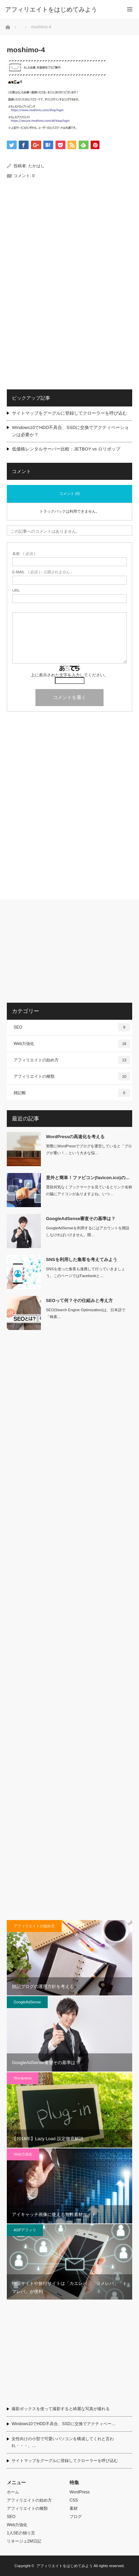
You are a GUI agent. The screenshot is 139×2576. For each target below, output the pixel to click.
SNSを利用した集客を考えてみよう (81, 1259)
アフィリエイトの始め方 (72, 1060)
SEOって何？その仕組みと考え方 (79, 1300)
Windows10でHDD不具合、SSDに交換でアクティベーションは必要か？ (70, 431)
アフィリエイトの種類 (72, 1076)
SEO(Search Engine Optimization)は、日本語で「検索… (85, 1313)
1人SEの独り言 (21, 2533)
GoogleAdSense (27, 2002)
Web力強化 (72, 1044)
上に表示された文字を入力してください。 (69, 675)
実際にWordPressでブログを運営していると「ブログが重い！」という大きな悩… (89, 1149)
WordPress (80, 2492)
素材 (74, 2508)
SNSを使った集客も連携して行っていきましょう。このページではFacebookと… (85, 1272)
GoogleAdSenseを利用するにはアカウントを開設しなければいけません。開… (87, 1231)
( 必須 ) (23, 554)
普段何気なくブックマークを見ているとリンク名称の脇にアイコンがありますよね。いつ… (89, 1190)
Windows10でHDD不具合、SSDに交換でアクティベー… (63, 2423)
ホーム (13, 2492)
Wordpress (23, 2078)
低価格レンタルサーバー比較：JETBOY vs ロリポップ (66, 449)
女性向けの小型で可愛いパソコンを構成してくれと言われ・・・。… (63, 2442)
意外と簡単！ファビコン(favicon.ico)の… (88, 1177)
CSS (74, 2500)
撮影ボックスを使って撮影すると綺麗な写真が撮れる (61, 2408)
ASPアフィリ (25, 2230)
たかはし (36, 165)
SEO (72, 1027)
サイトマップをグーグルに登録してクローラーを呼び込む (69, 413)
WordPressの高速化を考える (75, 1136)
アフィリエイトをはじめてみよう (51, 9)
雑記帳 (72, 1093)
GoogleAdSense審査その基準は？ (80, 1218)
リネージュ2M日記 (24, 2541)
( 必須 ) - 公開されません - (42, 572)
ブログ (76, 2516)
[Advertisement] (69, 244)
